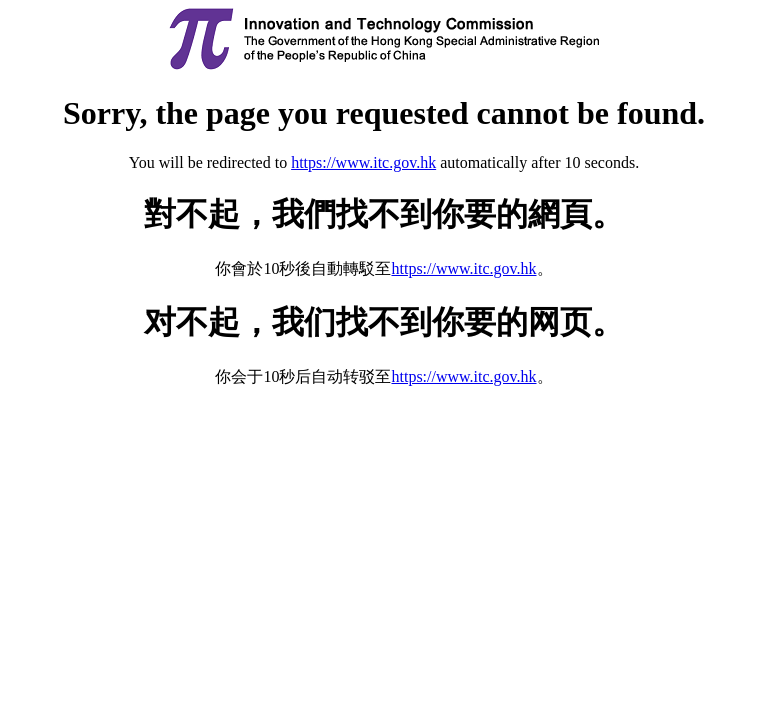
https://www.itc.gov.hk (363, 162)
